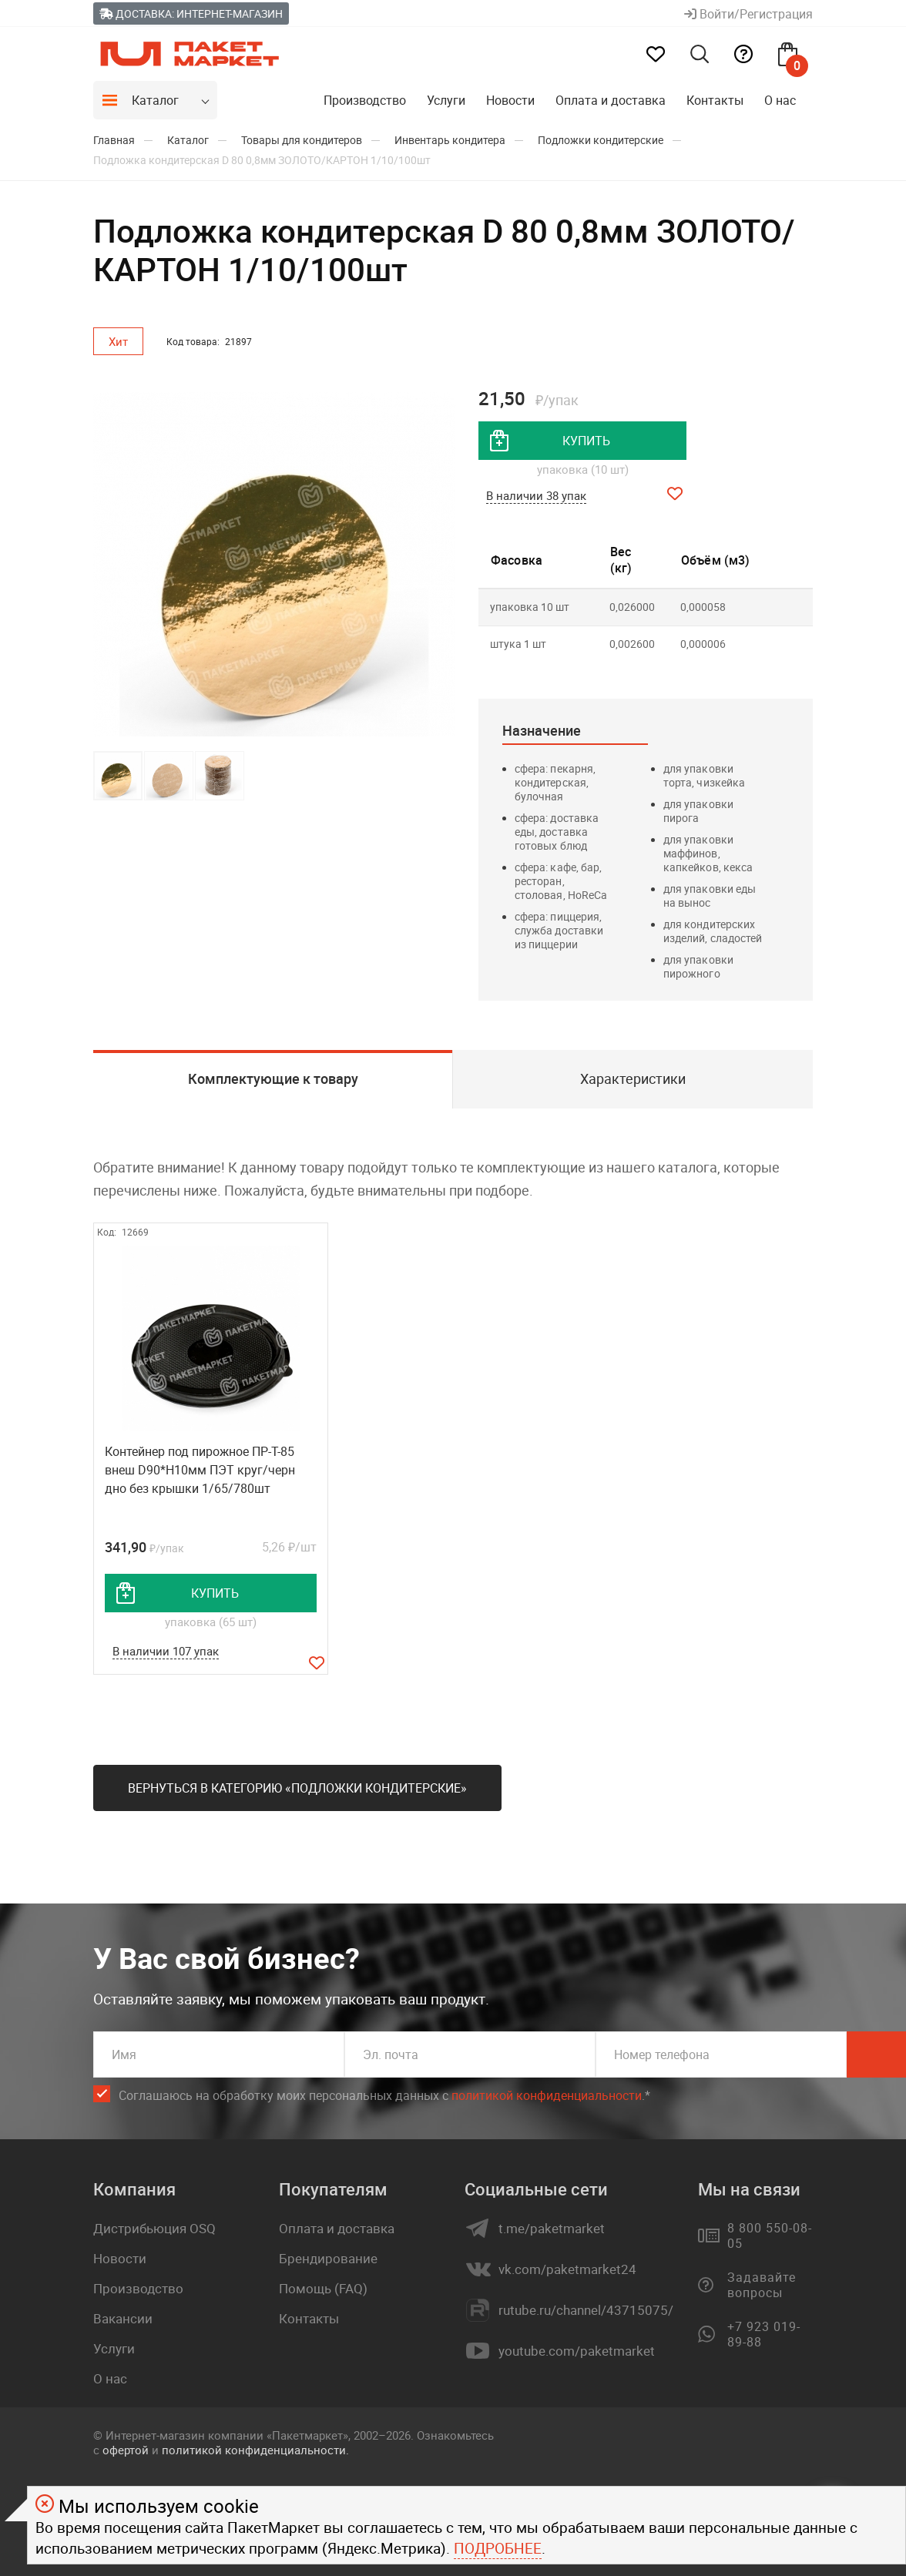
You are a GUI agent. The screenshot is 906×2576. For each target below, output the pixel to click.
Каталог (155, 100)
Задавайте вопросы (761, 2284)
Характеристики (633, 1078)
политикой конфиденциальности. (255, 2449)
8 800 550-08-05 (769, 2235)
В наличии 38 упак (536, 495)
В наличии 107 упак (165, 1651)
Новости (510, 100)
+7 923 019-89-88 (763, 2334)
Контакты (714, 100)
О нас (780, 100)
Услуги (446, 100)
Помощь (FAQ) (323, 2288)
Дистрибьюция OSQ (154, 2228)
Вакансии (123, 2318)
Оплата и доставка (610, 100)
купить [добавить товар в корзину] (586, 440)
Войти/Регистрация (748, 14)
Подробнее (498, 2548)
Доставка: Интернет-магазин (191, 13)
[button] (441, 564)
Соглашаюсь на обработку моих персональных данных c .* (384, 2096)
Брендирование (328, 2258)
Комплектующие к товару (273, 1078)
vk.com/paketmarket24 (567, 2269)
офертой (125, 2449)
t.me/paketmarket (551, 2228)
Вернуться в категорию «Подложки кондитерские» (297, 1787)
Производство (365, 100)
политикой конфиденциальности (546, 2095)
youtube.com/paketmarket (576, 2351)
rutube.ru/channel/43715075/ (585, 2310)
